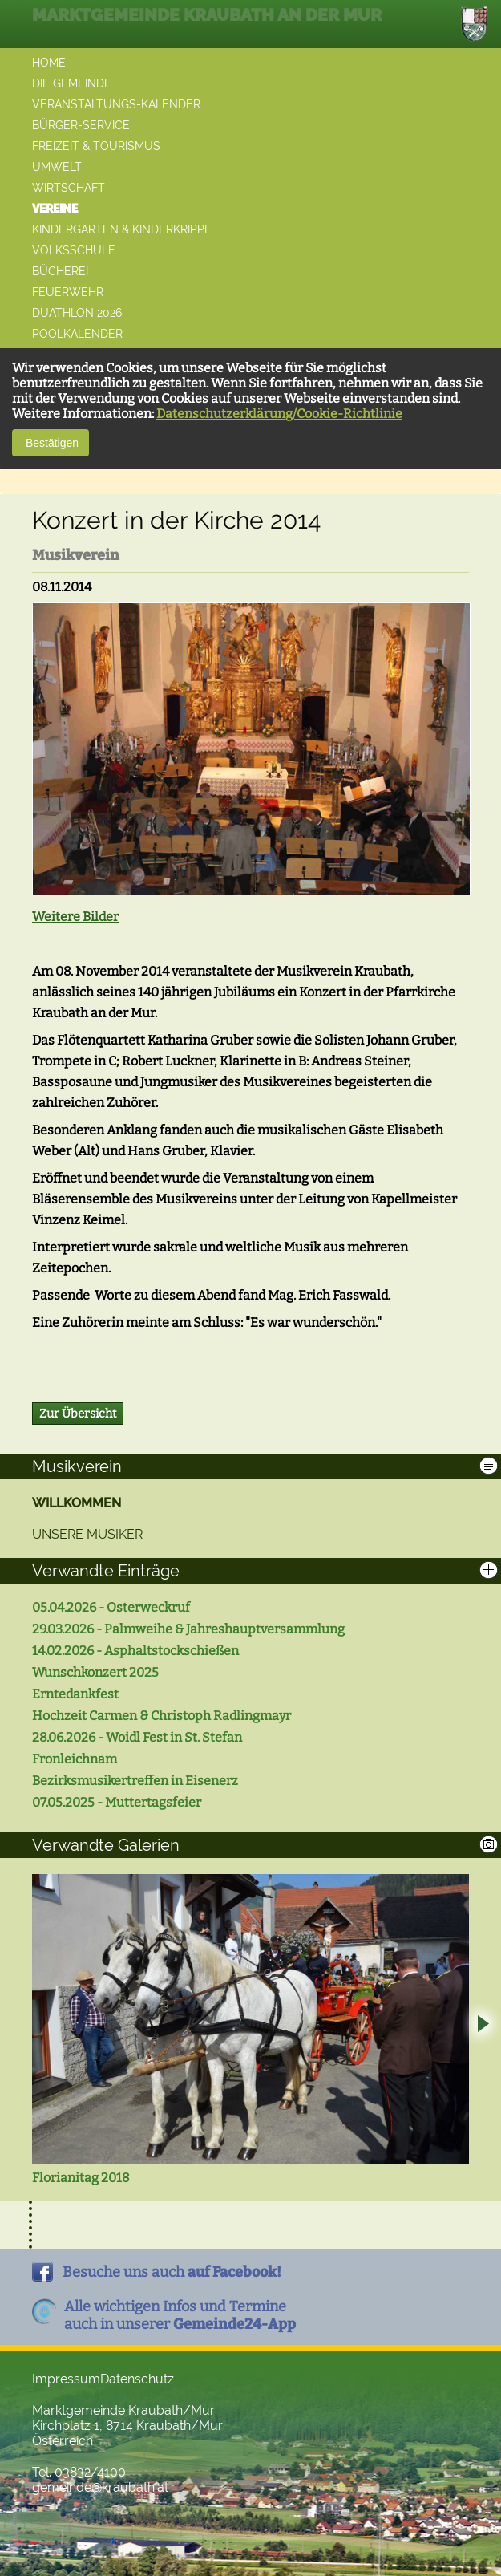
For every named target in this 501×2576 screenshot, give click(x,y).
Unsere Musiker (87, 1534)
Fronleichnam (74, 1759)
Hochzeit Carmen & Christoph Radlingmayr (161, 1715)
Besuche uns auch (172, 2272)
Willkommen (76, 1503)
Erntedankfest (75, 1694)
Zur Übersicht (77, 1413)
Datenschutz (137, 2379)
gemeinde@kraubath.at (100, 2487)
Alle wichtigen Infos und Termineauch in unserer (180, 2315)
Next (482, 2025)
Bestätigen (50, 442)
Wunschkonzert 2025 (95, 1672)
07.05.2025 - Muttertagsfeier (116, 1802)
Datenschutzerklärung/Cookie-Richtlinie (279, 413)
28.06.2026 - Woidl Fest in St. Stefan (137, 1737)
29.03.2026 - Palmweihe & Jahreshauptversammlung (188, 1629)
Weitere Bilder (75, 916)
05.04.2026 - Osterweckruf (111, 1607)
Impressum (66, 2379)
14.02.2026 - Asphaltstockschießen (135, 1650)
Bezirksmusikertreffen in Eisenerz (135, 1780)
